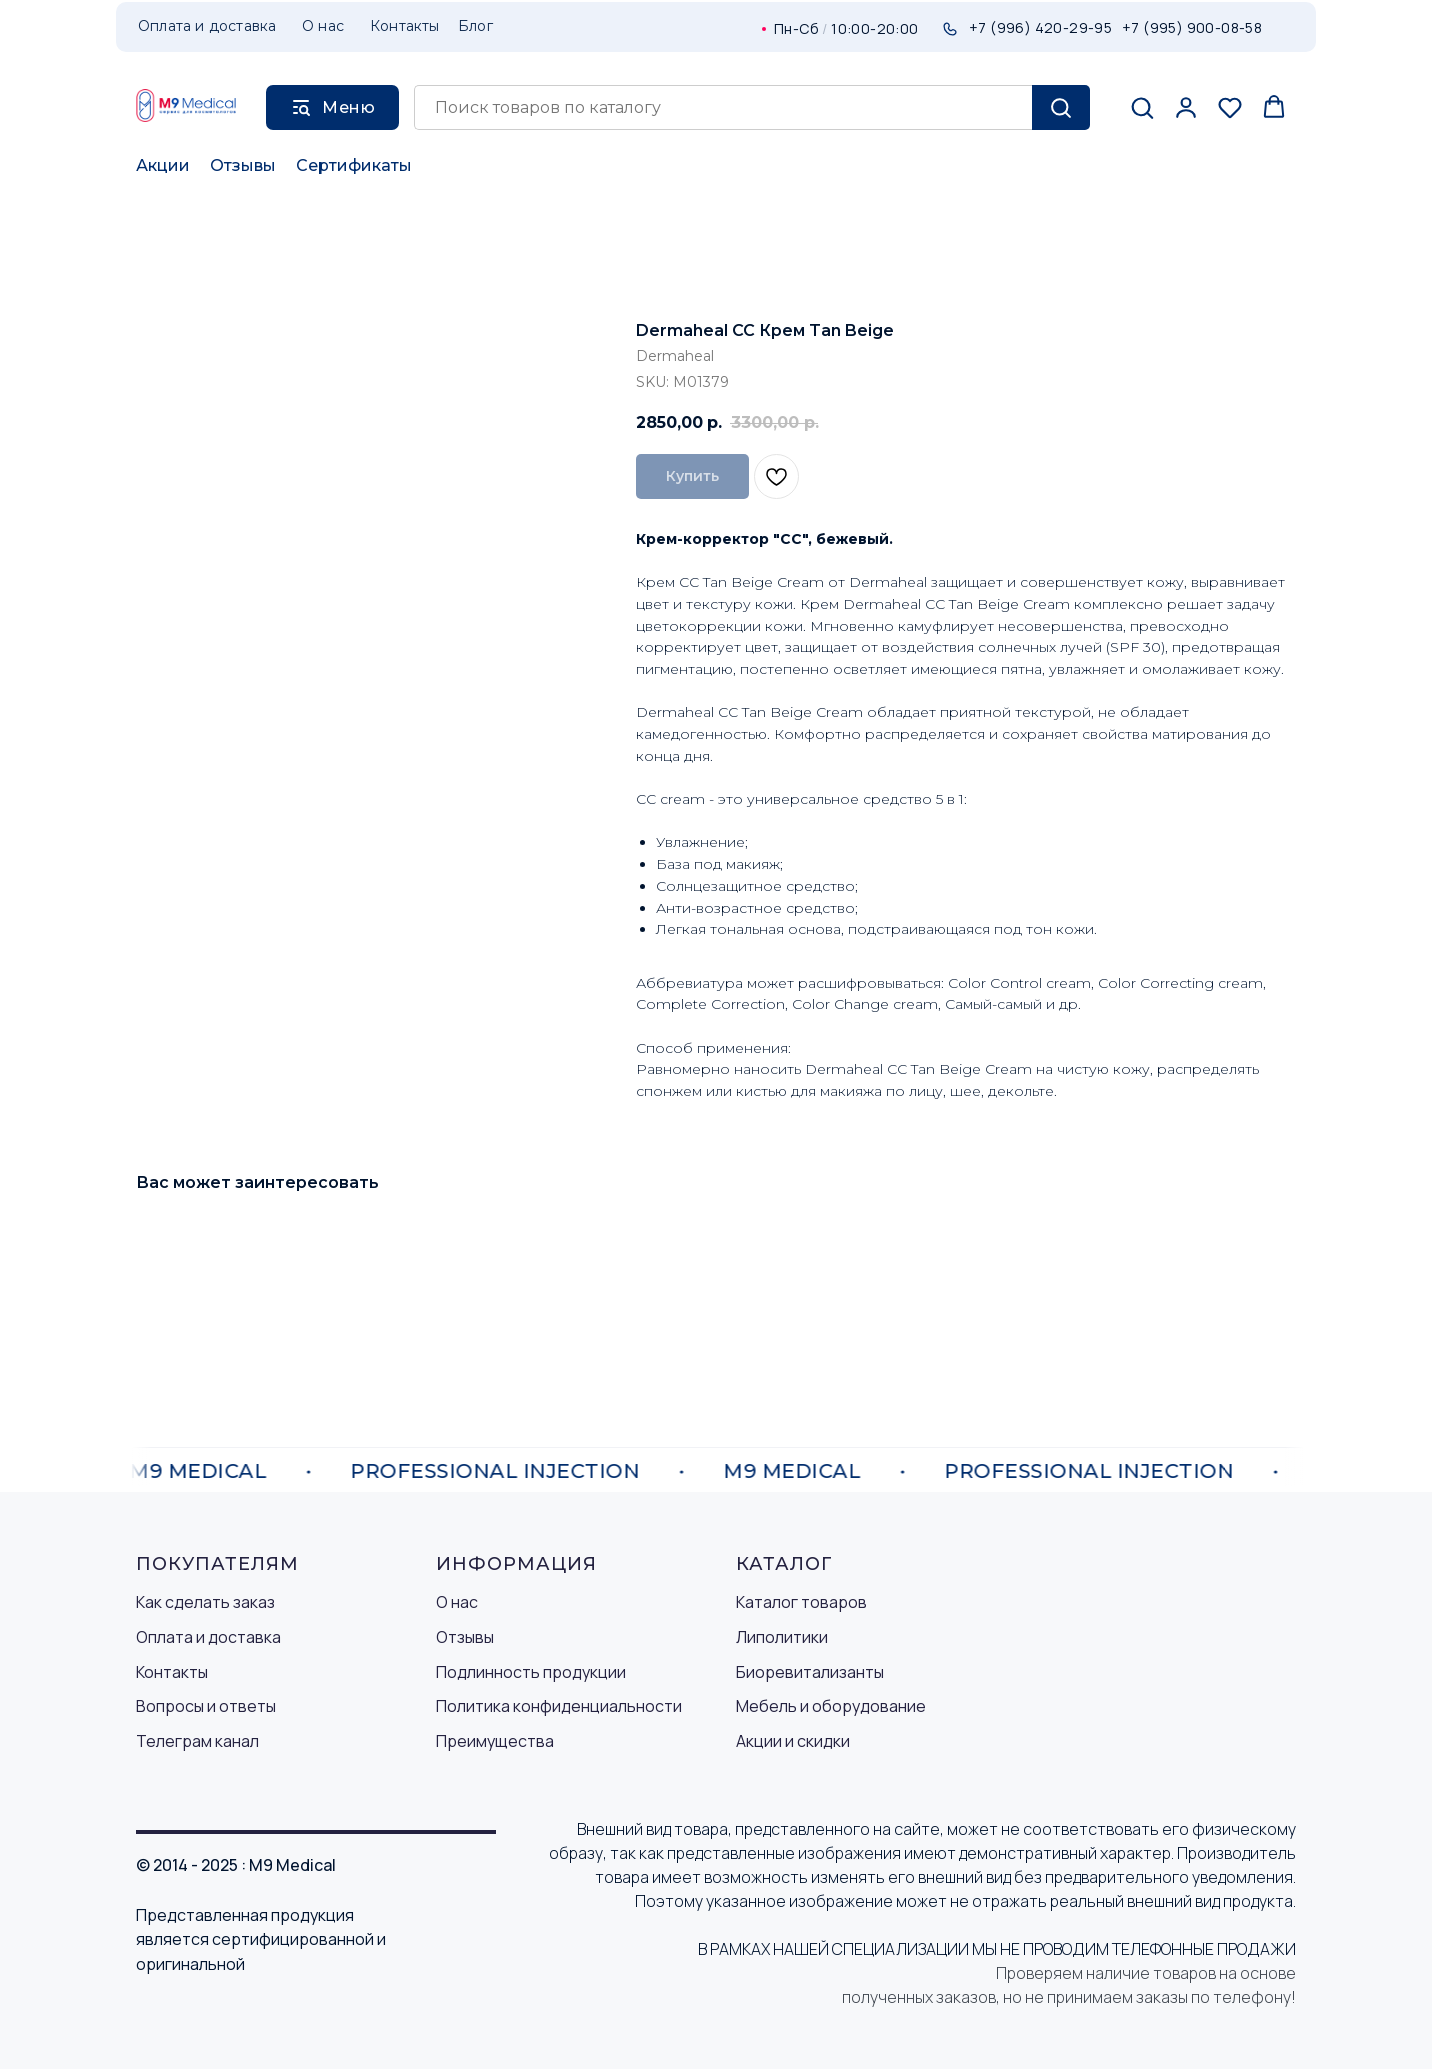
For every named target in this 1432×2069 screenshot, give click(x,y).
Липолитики (782, 1637)
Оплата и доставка (208, 1637)
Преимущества (495, 1741)
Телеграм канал (197, 1741)
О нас (457, 1602)
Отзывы (243, 165)
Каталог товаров (801, 1602)
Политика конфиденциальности (559, 1706)
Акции (163, 165)
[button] (1142, 107)
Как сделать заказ (205, 1602)
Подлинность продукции (531, 1672)
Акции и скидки (793, 1741)
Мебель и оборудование (831, 1706)
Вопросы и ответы (206, 1706)
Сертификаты (354, 165)
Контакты (172, 1672)
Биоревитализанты (810, 1672)
